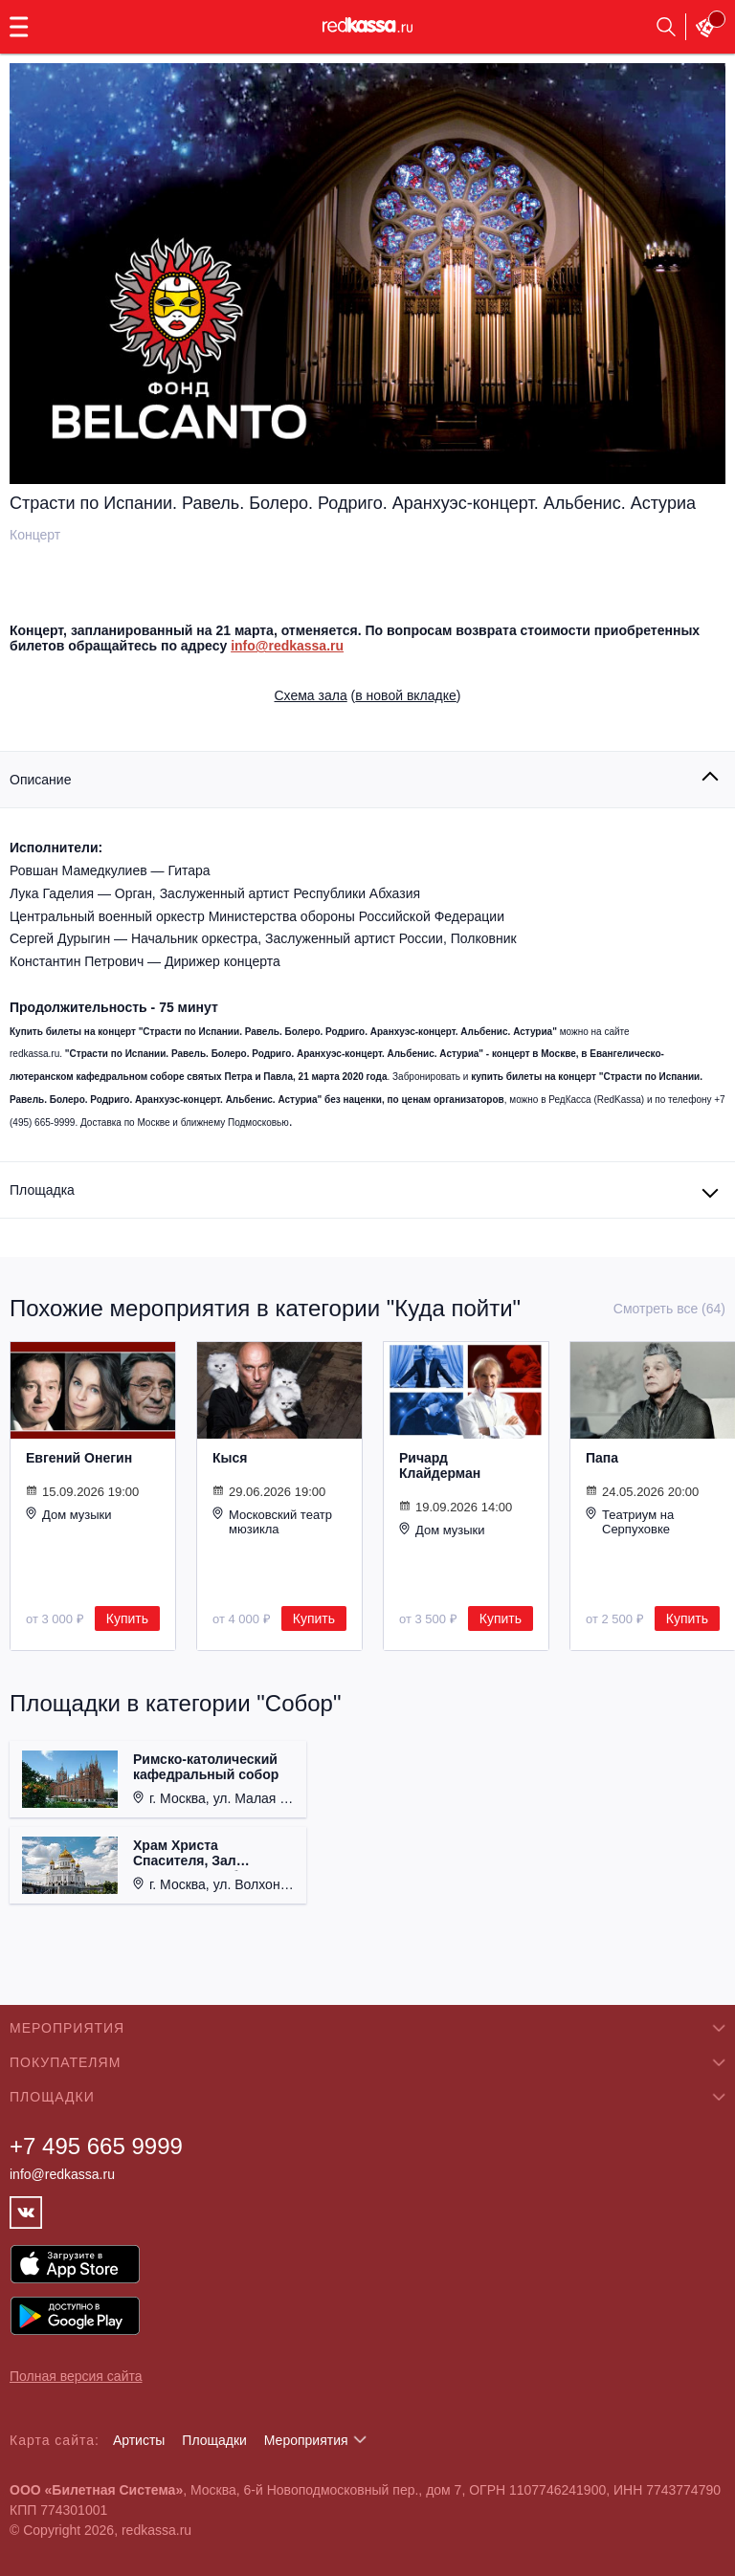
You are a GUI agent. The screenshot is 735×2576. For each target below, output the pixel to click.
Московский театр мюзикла (272, 1521)
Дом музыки (69, 1514)
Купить (127, 1618)
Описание (40, 779)
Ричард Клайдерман (439, 1465)
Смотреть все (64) (669, 1308)
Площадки (214, 2440)
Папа (602, 1457)
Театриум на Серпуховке (630, 1521)
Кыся (229, 1457)
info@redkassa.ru (287, 645)
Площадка (42, 1190)
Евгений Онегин (79, 1457)
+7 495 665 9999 (96, 2146)
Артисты (139, 2440)
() (368, 695)
